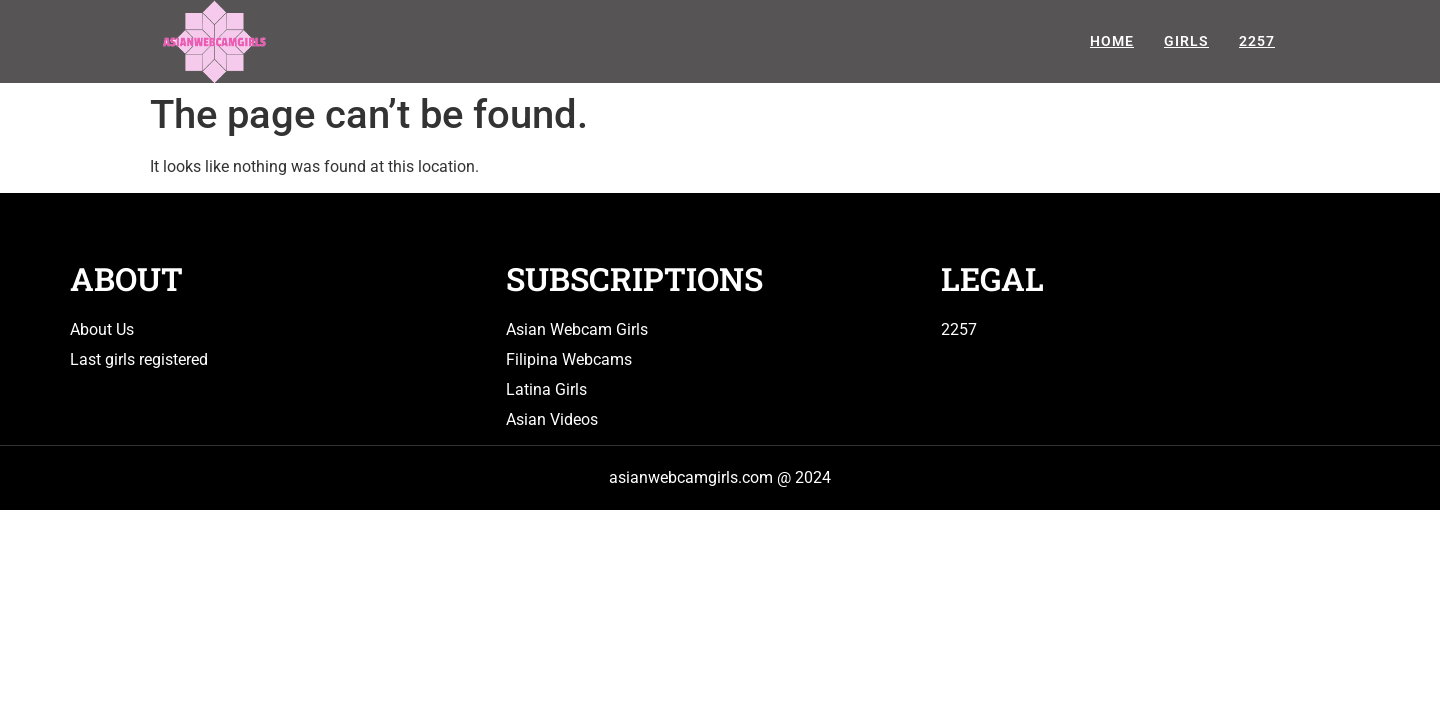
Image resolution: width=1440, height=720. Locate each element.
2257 (1257, 41)
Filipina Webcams (569, 359)
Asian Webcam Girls (577, 329)
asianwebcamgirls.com (691, 477)
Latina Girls (546, 389)
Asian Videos (552, 419)
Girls (1186, 41)
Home (1112, 41)
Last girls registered (139, 359)
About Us (102, 329)
